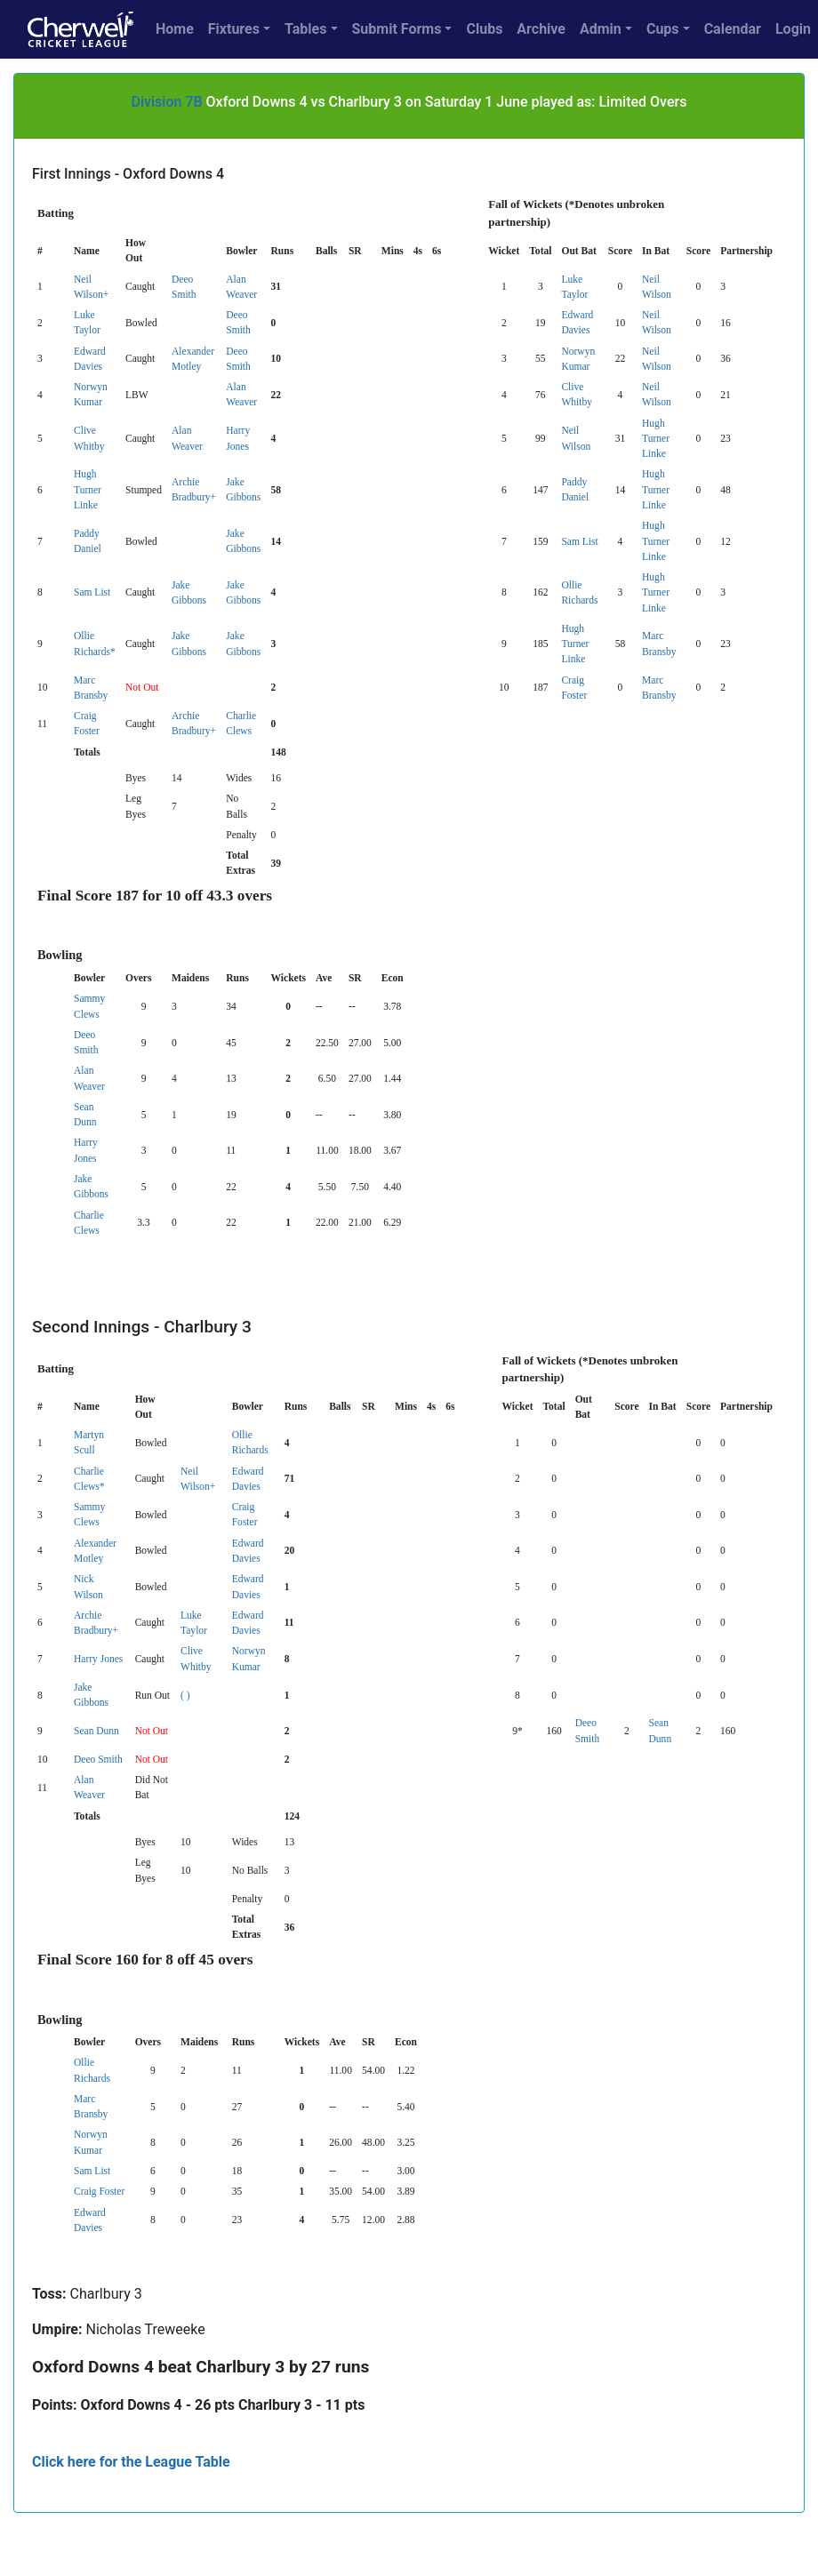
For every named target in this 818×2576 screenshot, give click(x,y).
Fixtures (234, 28)
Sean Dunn (96, 1730)
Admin (601, 28)
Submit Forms (397, 28)
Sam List (579, 541)
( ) (185, 1695)
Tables (305, 28)
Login (793, 28)
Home (175, 28)
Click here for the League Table (131, 2461)
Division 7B (167, 101)
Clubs (484, 28)
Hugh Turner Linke (656, 439)
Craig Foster (99, 2191)
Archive (541, 28)
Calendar (732, 28)
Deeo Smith (98, 1759)
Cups (662, 28)
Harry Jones (98, 1658)
